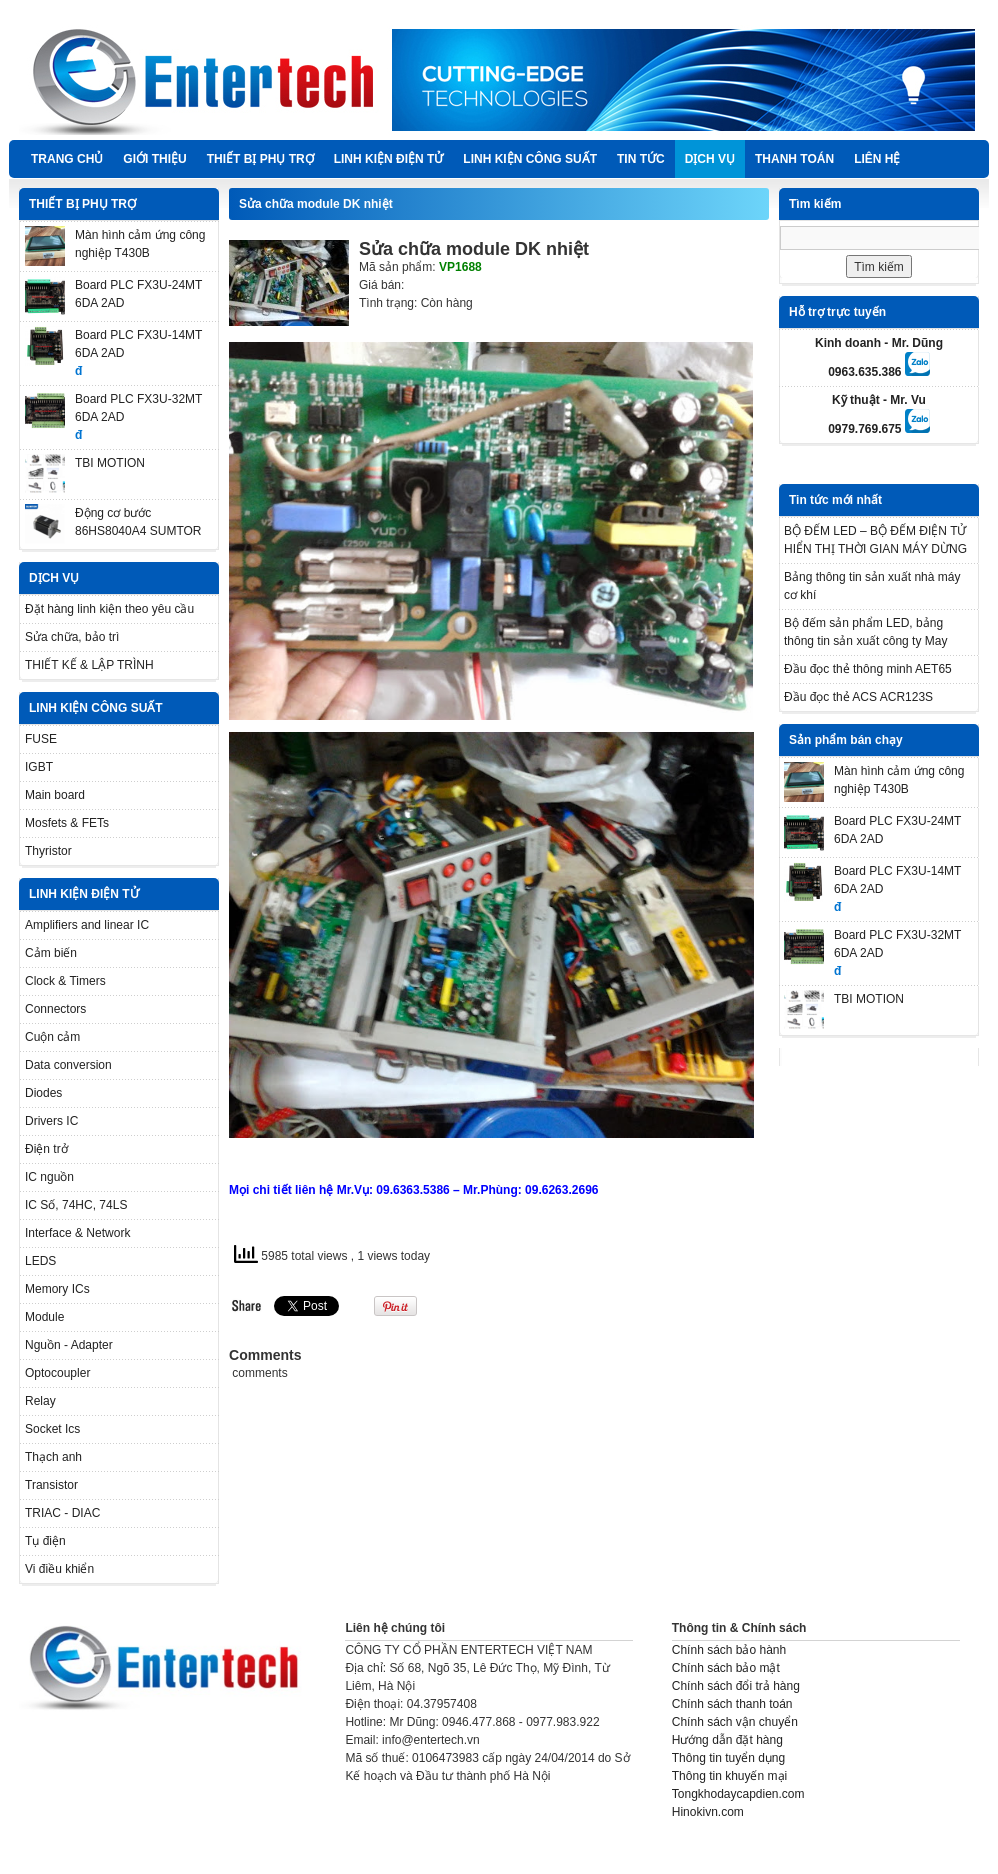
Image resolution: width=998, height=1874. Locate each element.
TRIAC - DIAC (62, 1513)
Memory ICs (57, 1289)
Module (44, 1317)
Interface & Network (77, 1233)
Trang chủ (67, 159)
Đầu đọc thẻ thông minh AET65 (868, 669)
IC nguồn (49, 1177)
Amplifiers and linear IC (87, 925)
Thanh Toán (794, 159)
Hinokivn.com (708, 1812)
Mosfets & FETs (67, 823)
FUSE (41, 739)
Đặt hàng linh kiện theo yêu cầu (109, 609)
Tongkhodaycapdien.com (738, 1794)
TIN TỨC (641, 159)
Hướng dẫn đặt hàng (727, 1740)
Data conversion (68, 1065)
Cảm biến (51, 953)
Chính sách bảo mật (726, 1668)
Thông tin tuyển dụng (728, 1758)
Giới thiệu (154, 159)
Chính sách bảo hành (729, 1650)
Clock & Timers (65, 981)
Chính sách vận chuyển (735, 1722)
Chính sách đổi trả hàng (736, 1686)
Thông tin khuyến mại (729, 1776)
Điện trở (46, 1149)
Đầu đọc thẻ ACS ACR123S (858, 697)
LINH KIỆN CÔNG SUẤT (530, 159)
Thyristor (48, 851)
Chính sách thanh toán (732, 1704)
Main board (55, 795)
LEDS (40, 1261)
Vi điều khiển (59, 1569)
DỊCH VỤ (710, 159)
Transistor (51, 1485)
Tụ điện (45, 1541)
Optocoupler (57, 1373)
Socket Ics (52, 1429)
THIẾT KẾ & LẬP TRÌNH (89, 665)
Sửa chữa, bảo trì (72, 637)
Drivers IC (51, 1121)
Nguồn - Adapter (69, 1345)
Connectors (55, 1009)
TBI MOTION (110, 463)
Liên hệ (877, 159)
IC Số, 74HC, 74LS (76, 1205)
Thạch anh (53, 1457)
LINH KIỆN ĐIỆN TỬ (389, 159)
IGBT (39, 767)
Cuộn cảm (52, 1037)
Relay (40, 1401)
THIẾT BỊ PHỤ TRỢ (260, 159)
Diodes (43, 1093)
